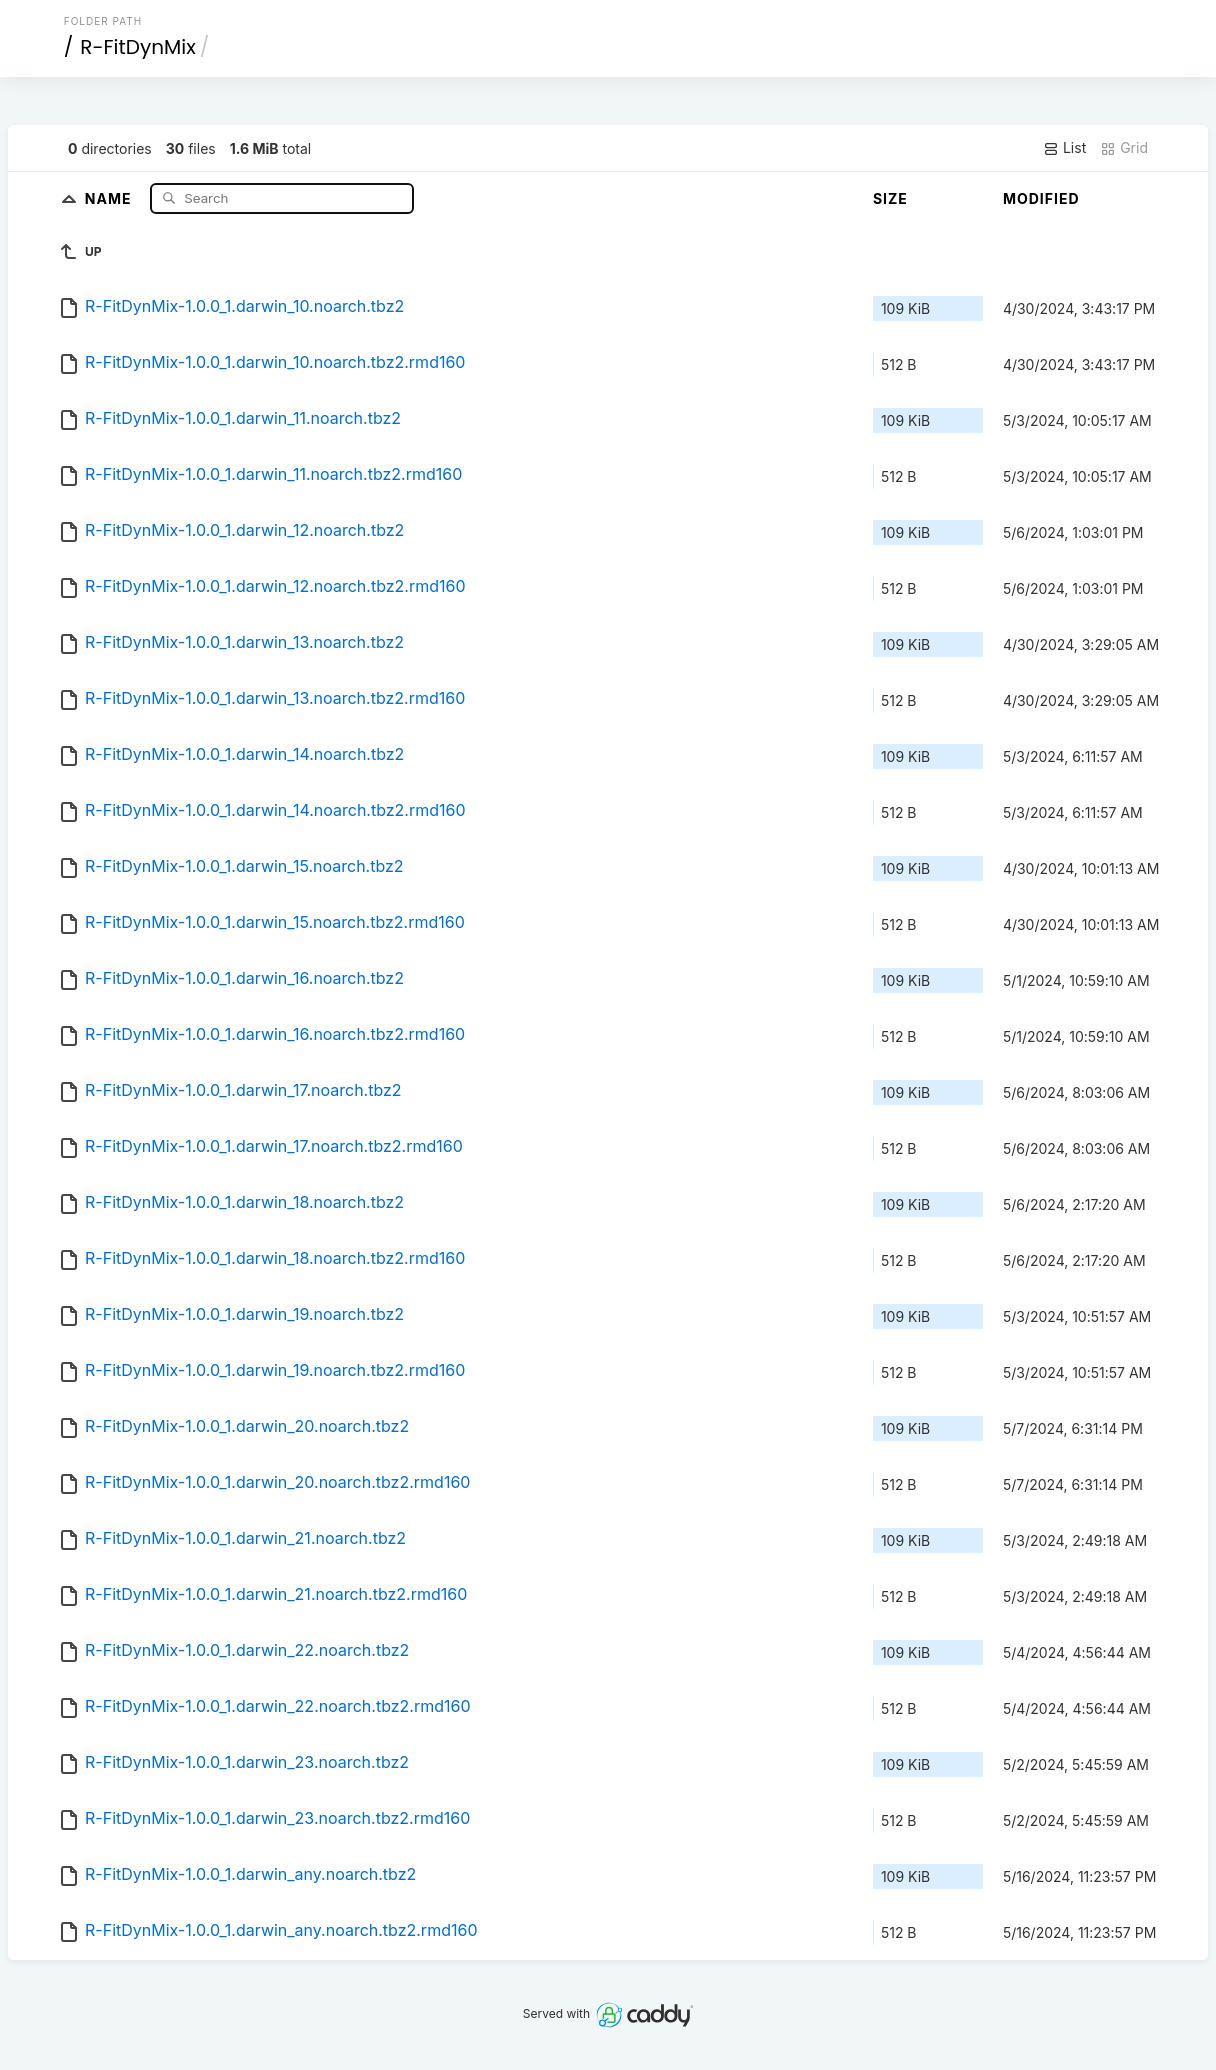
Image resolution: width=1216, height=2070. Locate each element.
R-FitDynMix (137, 47)
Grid (1124, 148)
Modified (1041, 198)
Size (890, 198)
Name (110, 197)
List (1064, 148)
